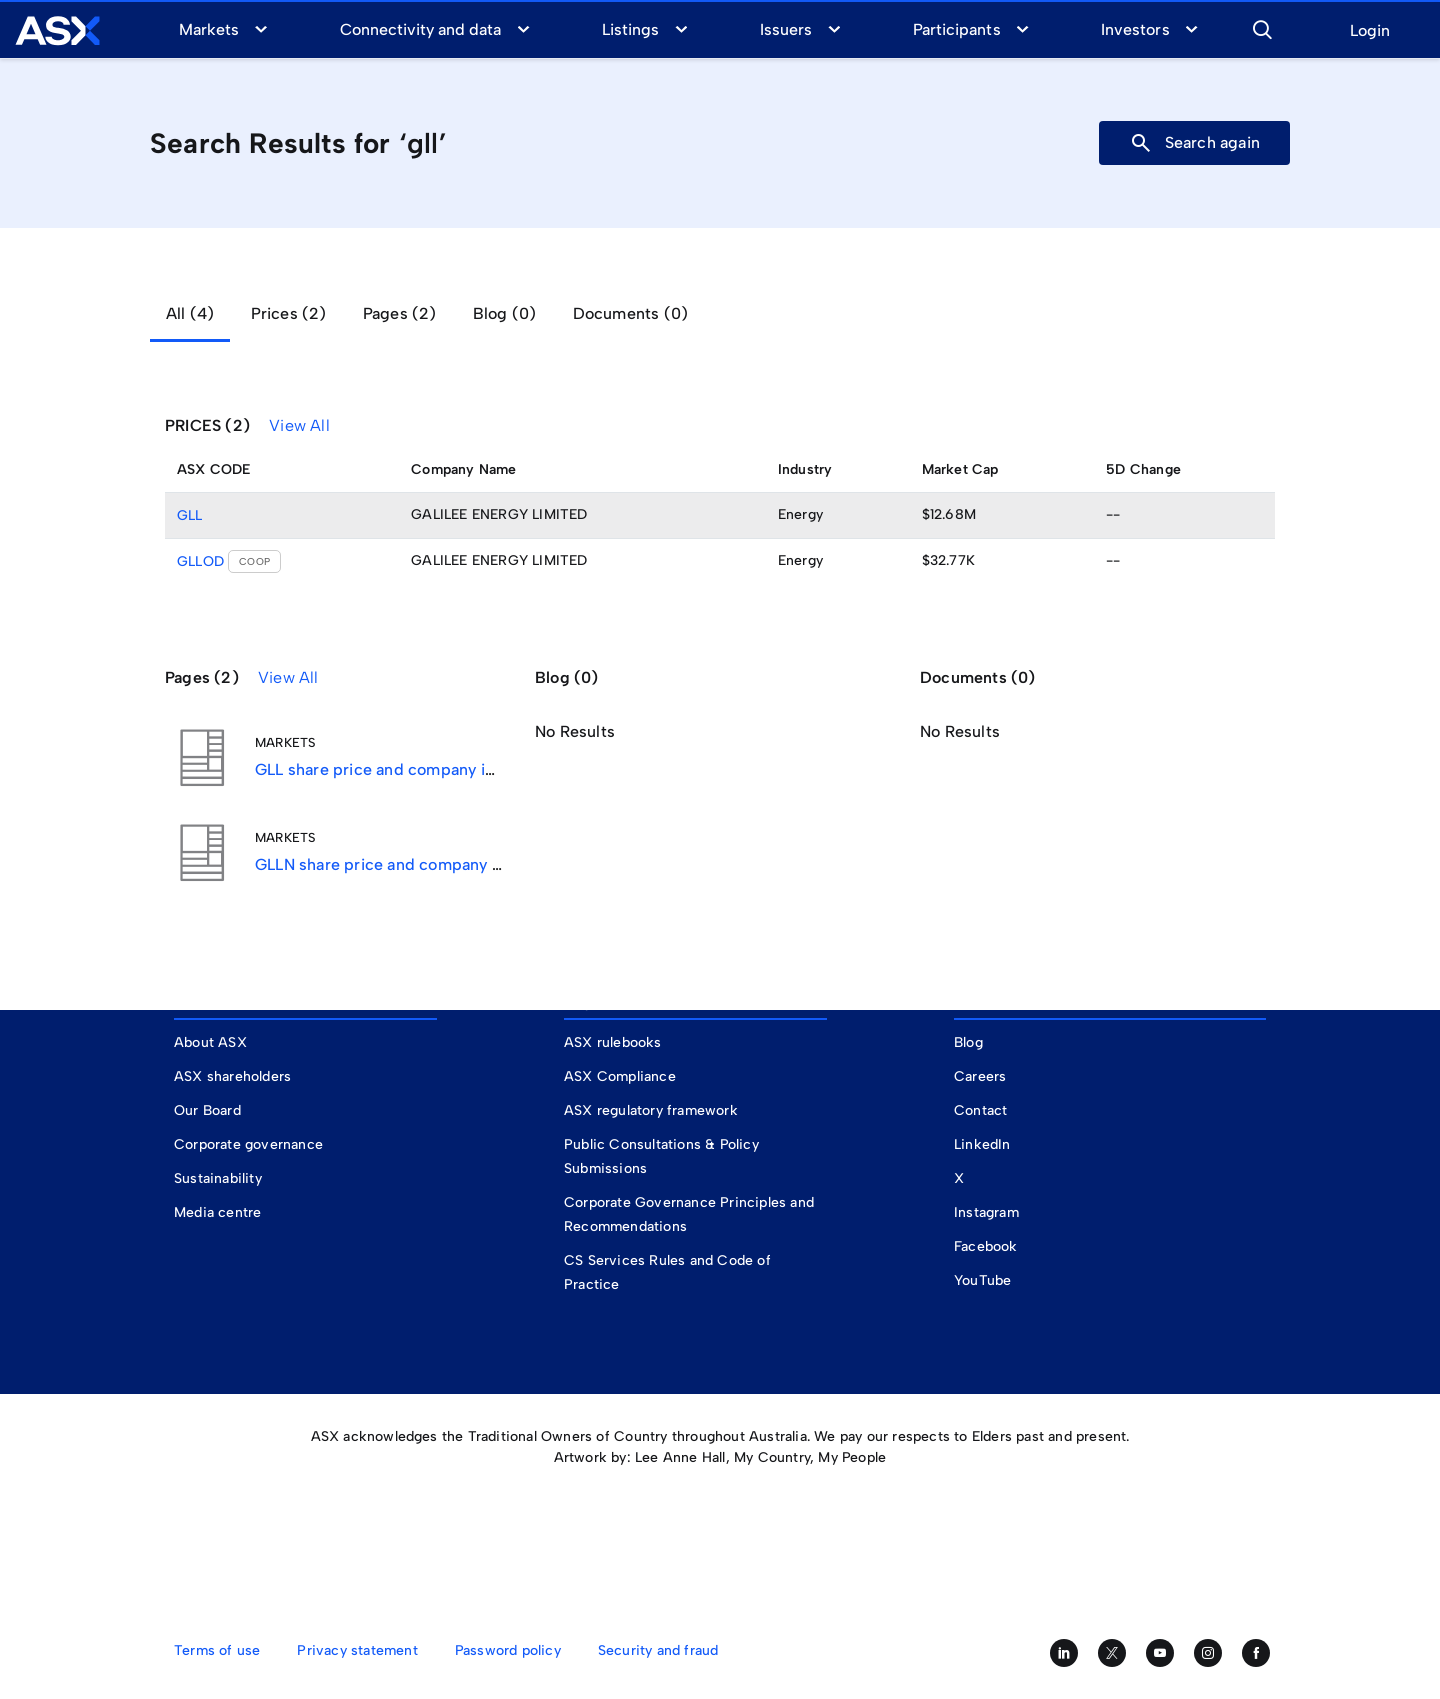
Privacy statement (357, 1650)
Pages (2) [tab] (400, 313)
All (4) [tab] (190, 313)
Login (1370, 31)
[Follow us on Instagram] (1208, 1653)
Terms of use (217, 1650)
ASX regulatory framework (651, 1110)
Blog (968, 1042)
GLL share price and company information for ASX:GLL (457, 769)
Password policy (508, 1650)
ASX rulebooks (613, 1042)
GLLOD (200, 561)
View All (299, 425)
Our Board (207, 1110)
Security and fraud (658, 1650)
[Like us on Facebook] (1256, 1653)
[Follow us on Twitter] (1112, 1653)
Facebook (986, 1246)
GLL (190, 515)
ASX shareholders (234, 1076)
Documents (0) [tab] (631, 313)
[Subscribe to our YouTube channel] (1160, 1653)
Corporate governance (248, 1144)
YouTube (982, 1280)
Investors (1135, 29)
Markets (209, 29)
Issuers (786, 29)
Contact (980, 1110)
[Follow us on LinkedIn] (1064, 1653)
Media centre (217, 1212)
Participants (956, 29)
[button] (1262, 27)
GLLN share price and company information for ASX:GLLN (469, 864)
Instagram (986, 1212)
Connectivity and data (421, 29)
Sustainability (218, 1178)
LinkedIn (982, 1144)
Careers (980, 1076)
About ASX (210, 1042)
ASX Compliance (620, 1076)
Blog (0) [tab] (505, 313)
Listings (630, 29)
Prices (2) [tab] (289, 313)
